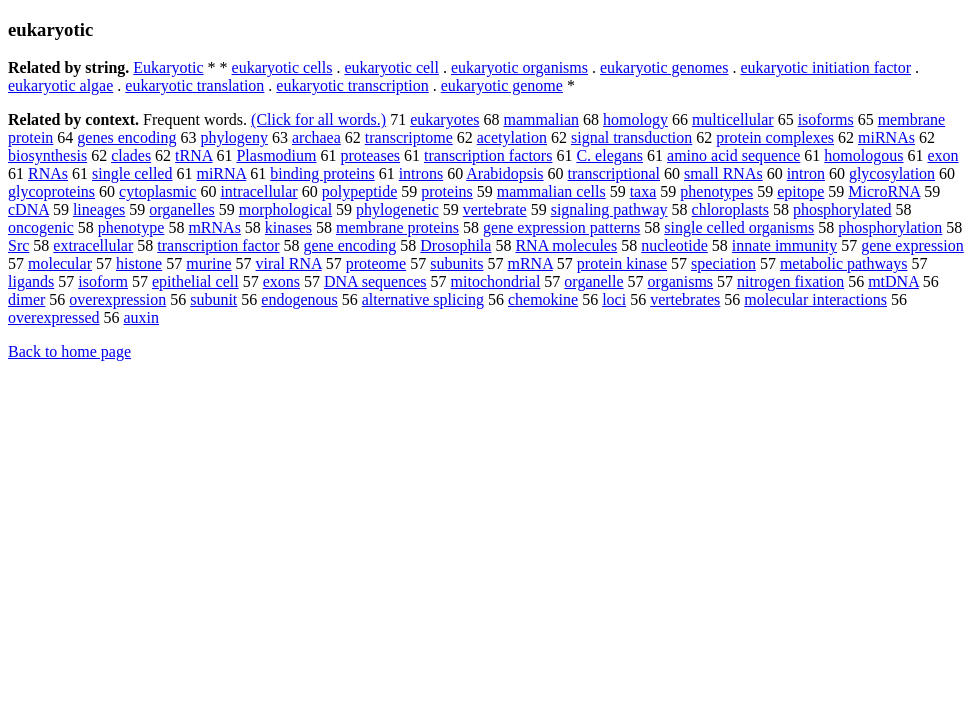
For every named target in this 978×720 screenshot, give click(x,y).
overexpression (117, 299)
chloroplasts (730, 209)
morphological (285, 209)
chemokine (543, 299)
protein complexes (775, 137)
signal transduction (631, 137)
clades (131, 155)
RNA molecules (566, 245)
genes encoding (126, 137)
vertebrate (495, 209)
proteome (376, 263)
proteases (370, 155)
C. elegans (609, 155)
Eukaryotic (168, 67)
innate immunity (784, 245)
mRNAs (214, 227)
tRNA (193, 155)
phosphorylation (890, 227)
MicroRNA (884, 191)
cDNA (28, 209)
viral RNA (289, 263)
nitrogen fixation (790, 281)
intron (806, 173)
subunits (456, 263)
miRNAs (886, 137)
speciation (723, 263)
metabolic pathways (844, 263)
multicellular (733, 119)
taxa (643, 191)
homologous (863, 155)
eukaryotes (444, 119)
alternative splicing (423, 299)
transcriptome (409, 137)
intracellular (258, 191)
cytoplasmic (157, 191)
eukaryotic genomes (664, 67)
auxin (142, 317)
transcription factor (218, 245)
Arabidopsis (504, 173)
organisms (680, 281)
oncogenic (41, 227)
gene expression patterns (561, 227)
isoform (103, 281)
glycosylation (892, 173)
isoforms (826, 119)
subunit (213, 299)
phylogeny (234, 137)
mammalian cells (551, 191)
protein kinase (622, 263)
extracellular (93, 245)
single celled (132, 173)
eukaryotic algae (60, 85)
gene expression (912, 245)
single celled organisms (739, 227)
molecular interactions (815, 299)
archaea (316, 137)
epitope (800, 191)
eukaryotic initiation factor (825, 67)
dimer (26, 299)
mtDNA (893, 281)
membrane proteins (397, 227)
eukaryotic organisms (519, 67)
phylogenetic (397, 209)
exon (942, 155)
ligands (31, 281)
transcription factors (488, 155)
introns (421, 173)
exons (281, 281)
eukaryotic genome (502, 85)
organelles (181, 209)
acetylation (512, 137)
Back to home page (69, 351)
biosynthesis (47, 155)
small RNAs (723, 173)
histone (139, 263)
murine (208, 263)
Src (18, 245)
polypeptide (360, 191)
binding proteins (322, 173)
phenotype (131, 227)
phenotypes (716, 191)
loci (614, 299)
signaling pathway (609, 209)
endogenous (299, 299)
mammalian (541, 119)
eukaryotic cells (282, 67)
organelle (593, 281)
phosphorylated (842, 209)
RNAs (48, 173)
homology (635, 119)
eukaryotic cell (391, 67)
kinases (288, 227)
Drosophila (455, 245)
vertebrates (685, 299)
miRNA (221, 173)
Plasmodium (276, 155)
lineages (99, 209)
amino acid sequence (733, 155)
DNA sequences (375, 281)
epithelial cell (195, 281)
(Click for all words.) (318, 119)
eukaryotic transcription (352, 85)
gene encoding (349, 245)
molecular (60, 263)
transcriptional (614, 173)
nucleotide (674, 245)
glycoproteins (51, 191)
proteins (447, 191)
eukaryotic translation (194, 85)
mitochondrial (496, 281)
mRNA (530, 263)
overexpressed (54, 317)
